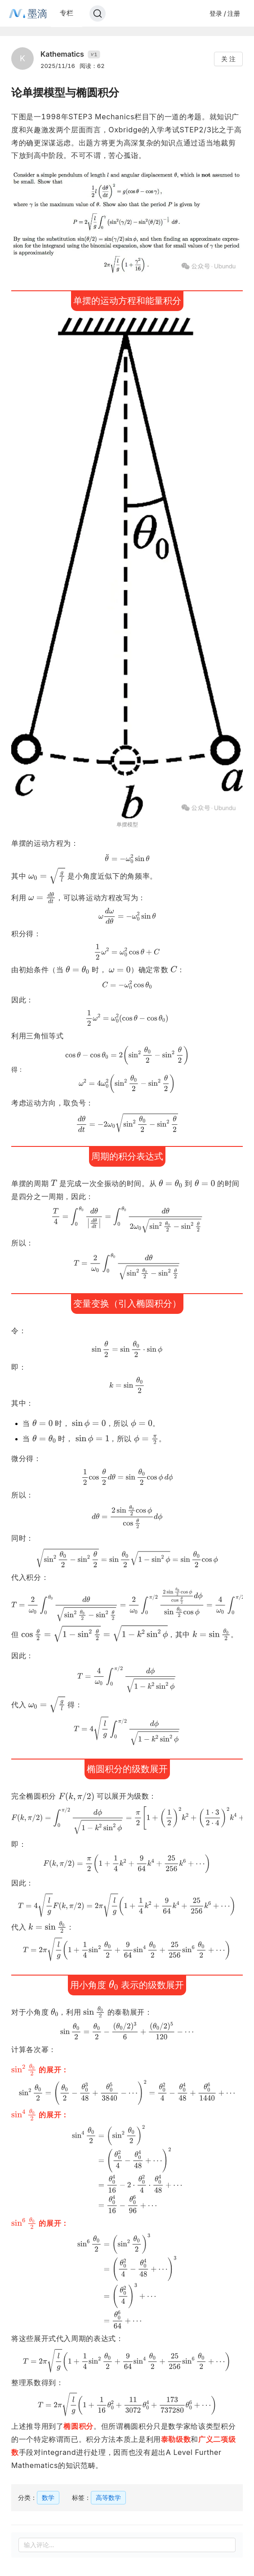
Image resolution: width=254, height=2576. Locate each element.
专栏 (66, 13)
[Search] (97, 13)
